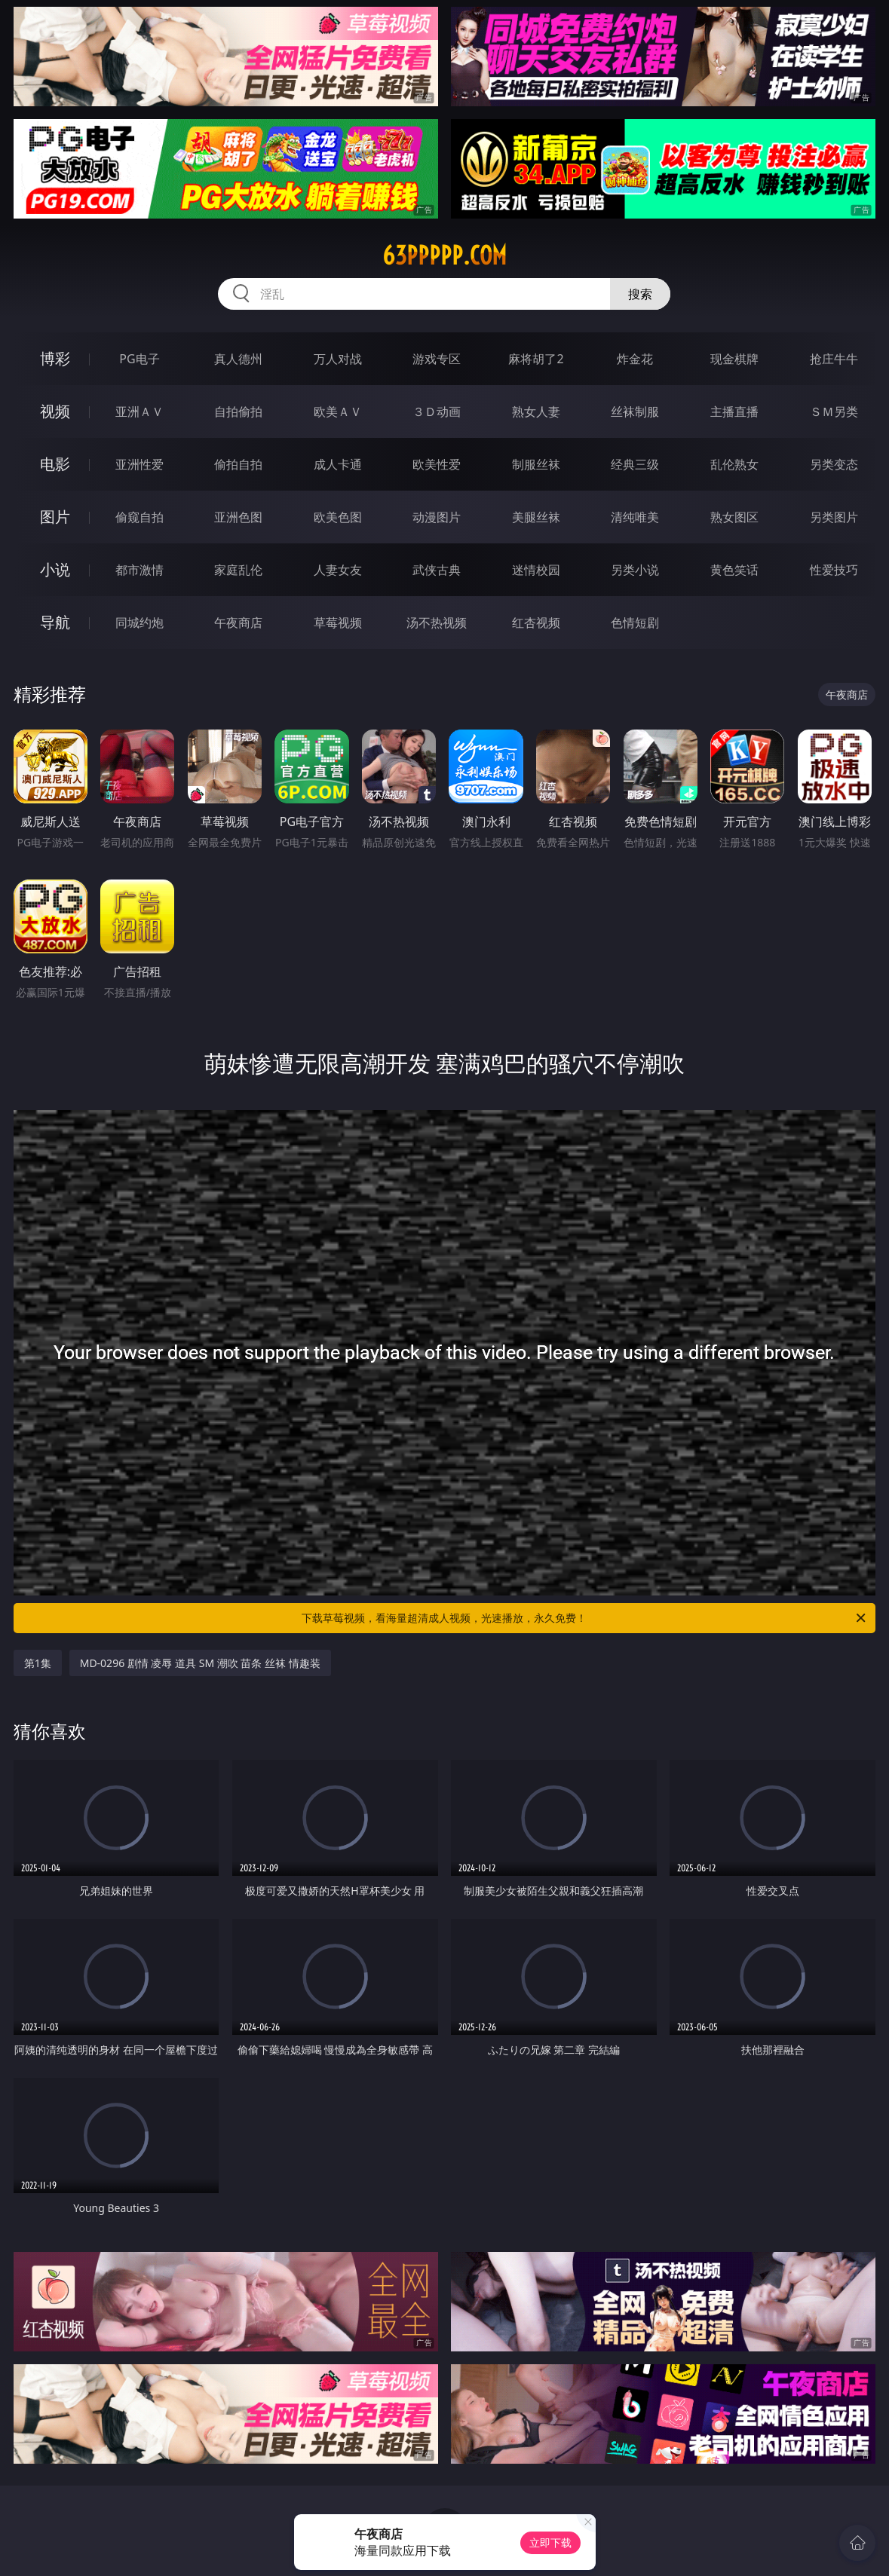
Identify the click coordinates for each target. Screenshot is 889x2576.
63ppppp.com (444, 255)
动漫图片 (436, 517)
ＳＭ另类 (834, 411)
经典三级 (635, 464)
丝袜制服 (635, 411)
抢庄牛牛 (834, 358)
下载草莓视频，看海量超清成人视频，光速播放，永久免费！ (585, 1618)
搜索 (640, 294)
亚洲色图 (238, 517)
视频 (55, 411)
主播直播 (734, 411)
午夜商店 (238, 622)
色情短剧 (635, 622)
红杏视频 (536, 622)
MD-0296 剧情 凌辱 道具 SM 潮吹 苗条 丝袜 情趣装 (200, 1663)
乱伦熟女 (734, 464)
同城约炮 (139, 622)
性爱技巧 (834, 569)
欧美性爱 (436, 464)
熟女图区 (734, 517)
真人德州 (238, 358)
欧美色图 (338, 517)
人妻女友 (338, 569)
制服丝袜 (536, 464)
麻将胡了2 (535, 358)
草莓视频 (338, 622)
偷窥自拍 (139, 517)
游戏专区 (436, 358)
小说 (55, 569)
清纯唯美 (635, 517)
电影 (55, 464)
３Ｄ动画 (436, 411)
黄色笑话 (734, 569)
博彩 (55, 358)
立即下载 (550, 2542)
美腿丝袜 (536, 517)
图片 (55, 516)
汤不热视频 (436, 622)
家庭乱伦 (238, 569)
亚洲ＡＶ (139, 411)
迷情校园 (536, 569)
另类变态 (834, 464)
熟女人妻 (536, 411)
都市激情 (139, 569)
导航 (55, 622)
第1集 (37, 1663)
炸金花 (635, 358)
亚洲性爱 (139, 464)
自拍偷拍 (238, 411)
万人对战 (338, 358)
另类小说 (635, 569)
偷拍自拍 (238, 464)
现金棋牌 (734, 358)
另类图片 (834, 517)
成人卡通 (338, 464)
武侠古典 (436, 569)
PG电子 (139, 358)
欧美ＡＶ (338, 411)
